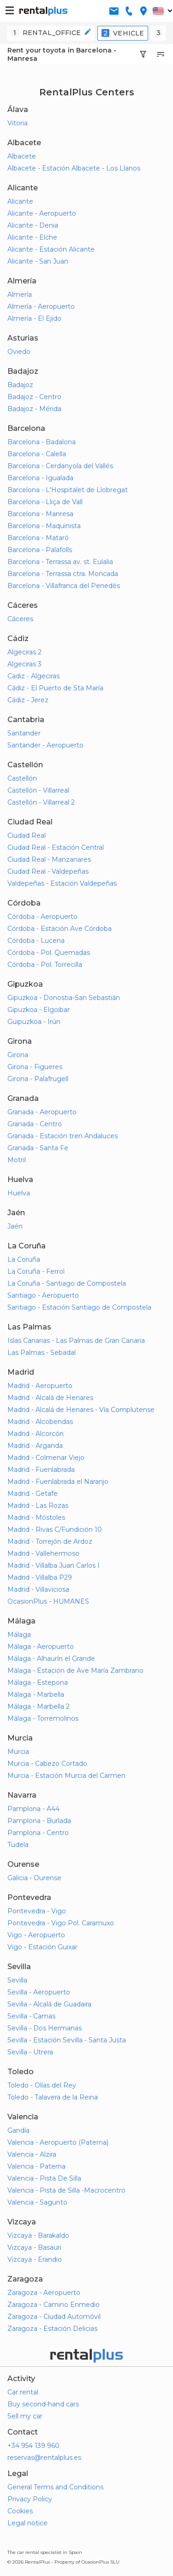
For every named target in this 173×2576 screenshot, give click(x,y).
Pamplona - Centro (38, 1833)
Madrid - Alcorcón (35, 1433)
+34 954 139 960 (33, 2445)
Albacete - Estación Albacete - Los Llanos (73, 168)
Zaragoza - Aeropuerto (43, 2292)
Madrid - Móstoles (36, 1517)
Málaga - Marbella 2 (38, 1706)
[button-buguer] (9, 11)
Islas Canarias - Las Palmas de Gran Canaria (76, 1340)
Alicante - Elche (32, 237)
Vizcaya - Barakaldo (38, 2235)
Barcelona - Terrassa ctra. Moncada (62, 574)
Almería (19, 294)
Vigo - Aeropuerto (36, 1935)
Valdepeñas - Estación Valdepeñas (62, 883)
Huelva (18, 1193)
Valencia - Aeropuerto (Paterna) (57, 2142)
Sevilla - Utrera (30, 2052)
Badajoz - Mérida (34, 409)
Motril (16, 1160)
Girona (17, 1055)
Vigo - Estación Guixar (42, 1947)
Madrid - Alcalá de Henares (50, 1398)
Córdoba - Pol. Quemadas (48, 952)
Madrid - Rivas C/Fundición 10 (54, 1529)
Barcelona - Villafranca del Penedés (63, 586)
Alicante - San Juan (37, 261)
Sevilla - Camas (31, 2016)
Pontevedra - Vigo (36, 1911)
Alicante (20, 201)
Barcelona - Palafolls (39, 550)
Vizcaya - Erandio (34, 2259)
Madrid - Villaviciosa (38, 1589)
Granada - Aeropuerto (42, 1112)
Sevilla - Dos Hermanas (44, 2028)
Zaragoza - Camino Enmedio (53, 2304)
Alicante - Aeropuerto (41, 213)
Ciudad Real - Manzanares (49, 859)
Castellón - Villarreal (38, 790)
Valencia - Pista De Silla (44, 2178)
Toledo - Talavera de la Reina (52, 2097)
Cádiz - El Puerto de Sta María (55, 688)
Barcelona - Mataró (38, 538)
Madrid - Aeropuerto (39, 1386)
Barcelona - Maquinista (44, 526)
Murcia (18, 1751)
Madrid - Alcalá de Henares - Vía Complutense (81, 1410)
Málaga (19, 1634)
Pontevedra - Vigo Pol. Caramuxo (60, 1923)
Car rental (22, 2392)
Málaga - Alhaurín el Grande (51, 1658)
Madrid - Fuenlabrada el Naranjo (57, 1481)
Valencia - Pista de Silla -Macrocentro (66, 2190)
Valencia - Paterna (36, 2166)
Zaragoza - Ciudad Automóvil (54, 2316)
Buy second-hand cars (43, 2404)
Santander (24, 733)
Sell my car (24, 2416)
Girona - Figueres (34, 1067)
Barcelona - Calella (36, 454)
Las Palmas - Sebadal (41, 1352)
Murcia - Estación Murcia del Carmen (66, 1775)
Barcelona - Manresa (40, 514)
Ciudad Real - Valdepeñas (48, 871)
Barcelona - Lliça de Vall (45, 502)
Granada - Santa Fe (37, 1148)
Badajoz (20, 385)
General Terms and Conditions (55, 2487)
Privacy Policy (29, 2499)
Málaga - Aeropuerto (40, 1646)
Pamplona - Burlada (39, 1821)
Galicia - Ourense (34, 1878)
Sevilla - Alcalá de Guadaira (49, 2004)
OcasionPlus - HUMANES (48, 1601)
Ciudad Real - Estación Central (55, 847)
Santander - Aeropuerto (45, 745)
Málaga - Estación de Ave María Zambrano (75, 1670)
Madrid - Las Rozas (37, 1505)
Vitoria (17, 123)
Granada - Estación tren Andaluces (62, 1136)
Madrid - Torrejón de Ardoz (49, 1541)
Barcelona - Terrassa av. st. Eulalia (60, 562)
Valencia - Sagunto (37, 2202)
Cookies (20, 2511)
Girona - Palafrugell (37, 1079)
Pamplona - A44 (33, 1809)
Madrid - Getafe (32, 1493)
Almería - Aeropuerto (41, 306)
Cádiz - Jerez (27, 700)
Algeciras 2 (24, 652)
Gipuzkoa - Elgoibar (38, 1010)
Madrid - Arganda (35, 1445)
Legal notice (27, 2523)
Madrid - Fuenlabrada (41, 1469)
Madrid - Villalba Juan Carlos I (53, 1565)
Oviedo (18, 351)
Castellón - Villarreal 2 (41, 802)
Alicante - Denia (32, 225)
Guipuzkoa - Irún (33, 1021)
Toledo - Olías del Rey (41, 2085)
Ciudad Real (26, 835)
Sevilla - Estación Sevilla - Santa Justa (66, 2040)
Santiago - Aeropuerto (43, 1295)
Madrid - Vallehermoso (43, 1553)
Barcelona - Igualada (40, 478)
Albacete (21, 156)
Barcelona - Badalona (41, 442)
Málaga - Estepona (37, 1682)
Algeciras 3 (24, 664)
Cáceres (20, 619)
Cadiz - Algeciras (33, 676)
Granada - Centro (34, 1124)
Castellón (22, 778)
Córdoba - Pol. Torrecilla (44, 964)
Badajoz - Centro (34, 397)
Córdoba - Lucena (36, 940)
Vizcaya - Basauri (34, 2247)
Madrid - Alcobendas (40, 1421)
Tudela (18, 1845)
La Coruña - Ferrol (36, 1271)
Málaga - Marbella (35, 1694)
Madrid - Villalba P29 (39, 1577)
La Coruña (23, 1259)
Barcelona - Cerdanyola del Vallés (60, 466)
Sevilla (17, 1980)
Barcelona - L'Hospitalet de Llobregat (67, 490)
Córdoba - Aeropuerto (42, 916)
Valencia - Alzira (31, 2154)
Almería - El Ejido (34, 318)
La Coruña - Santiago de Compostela (66, 1283)
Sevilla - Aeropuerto (38, 1992)
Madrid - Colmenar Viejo (45, 1457)
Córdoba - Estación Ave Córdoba (59, 928)
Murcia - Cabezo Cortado (47, 1763)
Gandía (18, 2130)
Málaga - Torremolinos (42, 1718)
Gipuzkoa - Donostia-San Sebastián (63, 998)
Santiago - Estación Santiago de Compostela (79, 1307)
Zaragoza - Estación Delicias (52, 2328)
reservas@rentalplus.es (44, 2457)
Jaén (15, 1226)
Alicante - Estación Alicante (51, 249)
